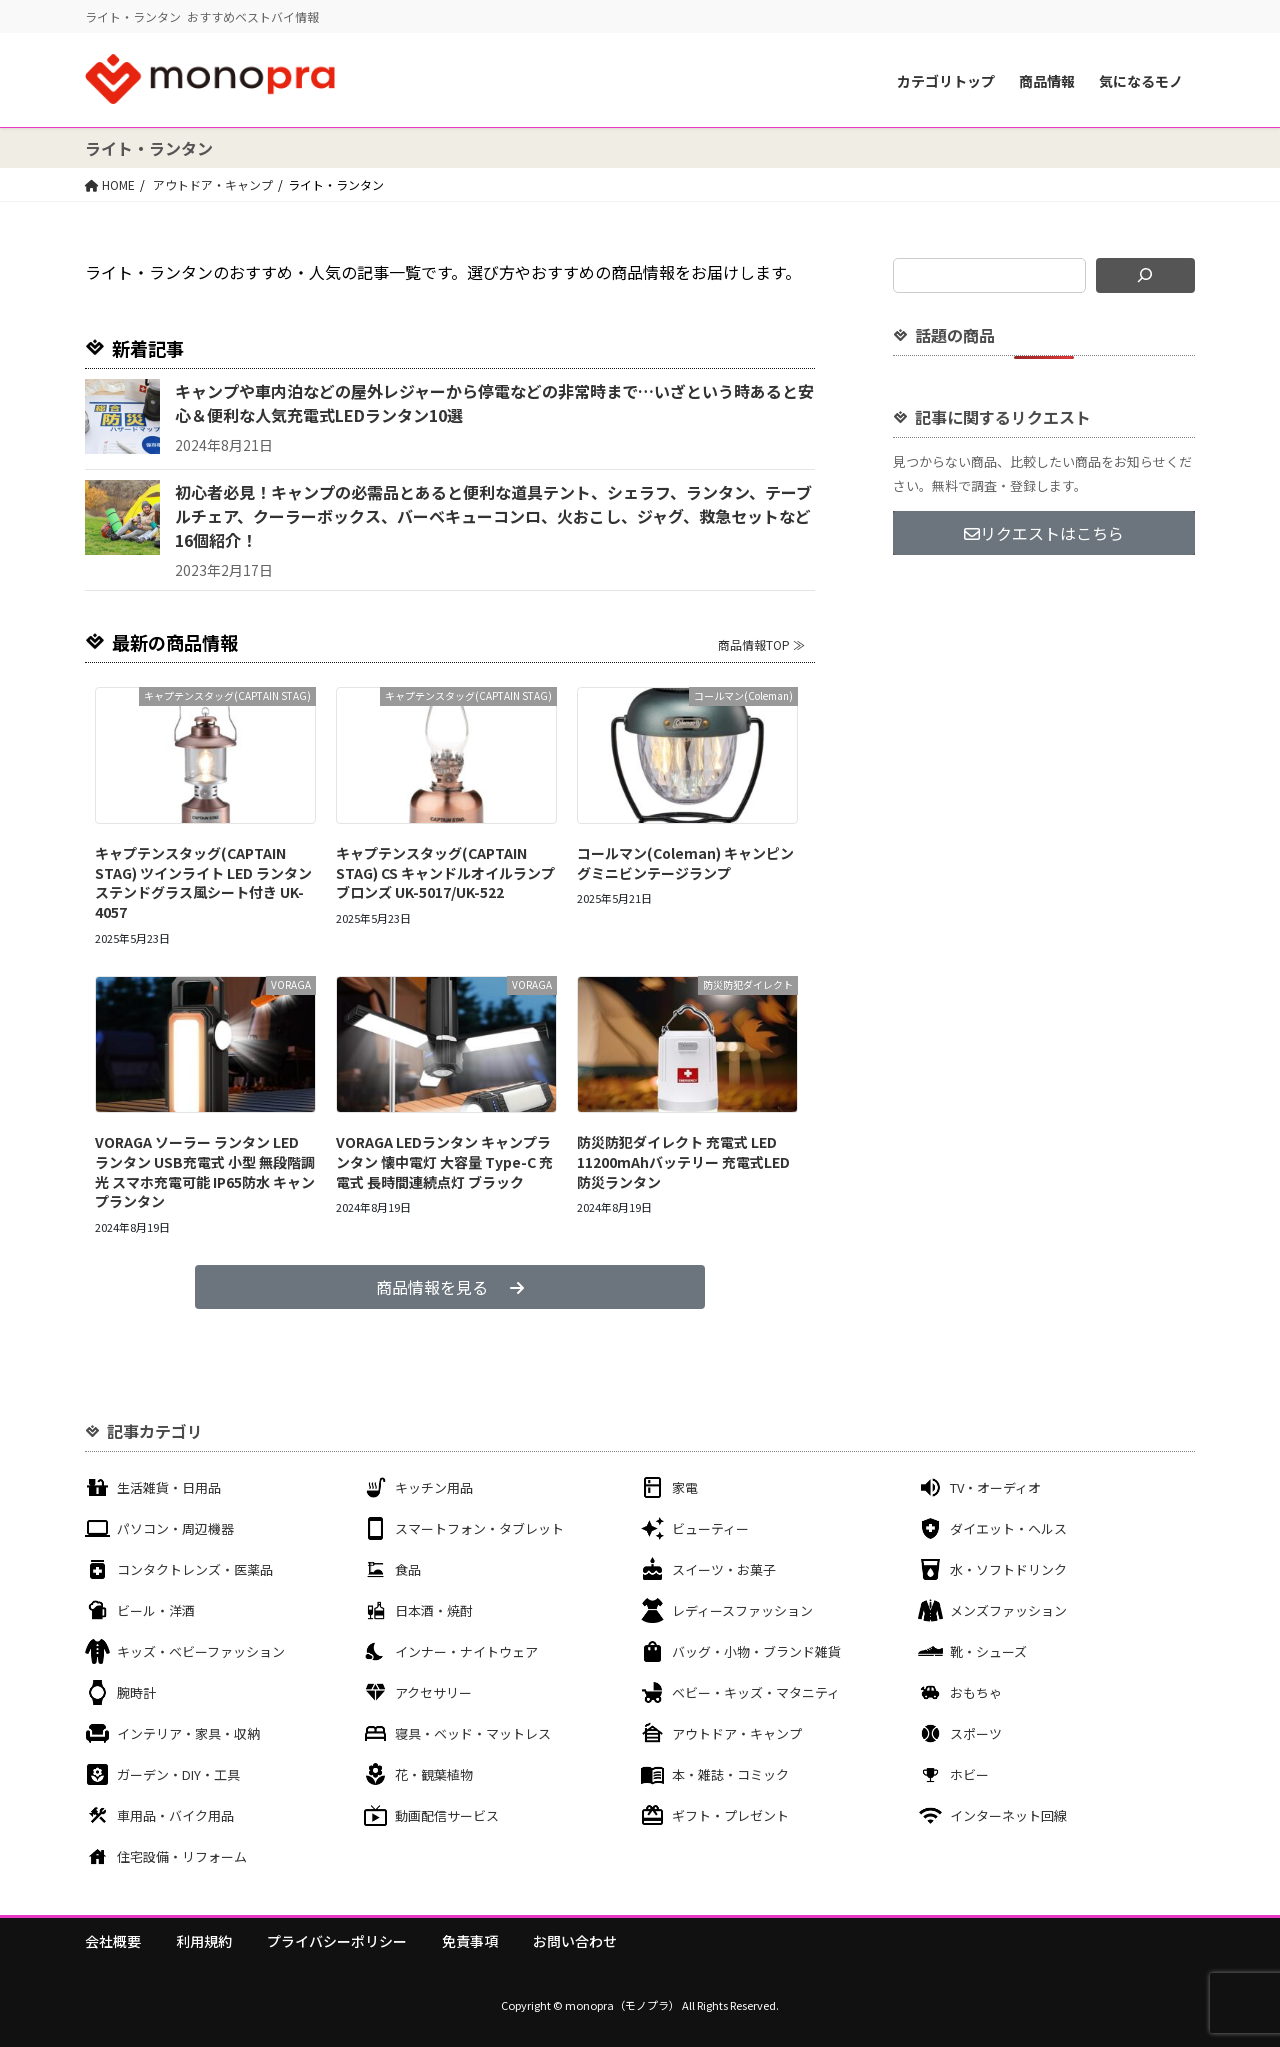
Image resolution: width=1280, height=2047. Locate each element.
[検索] (1145, 275)
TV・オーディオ (995, 1487)
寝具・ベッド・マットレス (473, 1733)
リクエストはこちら (1044, 533)
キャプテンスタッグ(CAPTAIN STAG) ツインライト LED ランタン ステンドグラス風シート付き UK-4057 (203, 882)
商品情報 (1047, 81)
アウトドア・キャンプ (737, 1733)
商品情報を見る (450, 1287)
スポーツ (976, 1733)
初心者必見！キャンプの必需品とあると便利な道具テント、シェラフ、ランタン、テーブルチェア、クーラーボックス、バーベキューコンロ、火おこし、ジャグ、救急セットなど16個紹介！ (493, 516)
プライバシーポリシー (337, 1941)
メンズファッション (1008, 1610)
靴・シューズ (988, 1651)
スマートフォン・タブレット (479, 1528)
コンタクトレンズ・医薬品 (195, 1569)
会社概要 (113, 1941)
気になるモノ (1141, 81)
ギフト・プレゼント (730, 1815)
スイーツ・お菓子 (724, 1569)
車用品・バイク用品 (175, 1815)
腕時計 (136, 1692)
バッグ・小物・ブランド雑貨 (756, 1651)
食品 (408, 1569)
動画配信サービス (447, 1815)
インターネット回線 (1008, 1815)
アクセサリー (433, 1692)
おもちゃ (976, 1692)
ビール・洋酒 (156, 1610)
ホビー (969, 1774)
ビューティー (710, 1528)
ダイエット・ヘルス (1008, 1528)
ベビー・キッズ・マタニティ (756, 1692)
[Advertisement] (1044, 718)
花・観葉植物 (434, 1774)
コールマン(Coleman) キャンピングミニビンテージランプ (685, 863)
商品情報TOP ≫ (761, 644)
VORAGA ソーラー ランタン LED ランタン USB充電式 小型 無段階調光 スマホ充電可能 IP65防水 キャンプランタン (205, 1171)
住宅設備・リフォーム (182, 1856)
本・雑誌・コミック (730, 1774)
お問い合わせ (575, 1941)
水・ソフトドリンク (1008, 1569)
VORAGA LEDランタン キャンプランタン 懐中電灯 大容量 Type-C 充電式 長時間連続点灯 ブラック (444, 1161)
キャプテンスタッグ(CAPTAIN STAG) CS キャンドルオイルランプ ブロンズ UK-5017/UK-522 (445, 872)
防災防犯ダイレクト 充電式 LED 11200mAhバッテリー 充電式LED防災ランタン (683, 1161)
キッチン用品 (434, 1487)
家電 (685, 1487)
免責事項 (470, 1941)
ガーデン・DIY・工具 (178, 1774)
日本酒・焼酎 (434, 1610)
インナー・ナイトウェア (466, 1651)
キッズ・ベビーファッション (201, 1651)
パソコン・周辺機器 (175, 1528)
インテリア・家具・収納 (188, 1733)
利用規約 (204, 1941)
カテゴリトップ (946, 81)
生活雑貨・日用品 (169, 1487)
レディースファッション (742, 1610)
